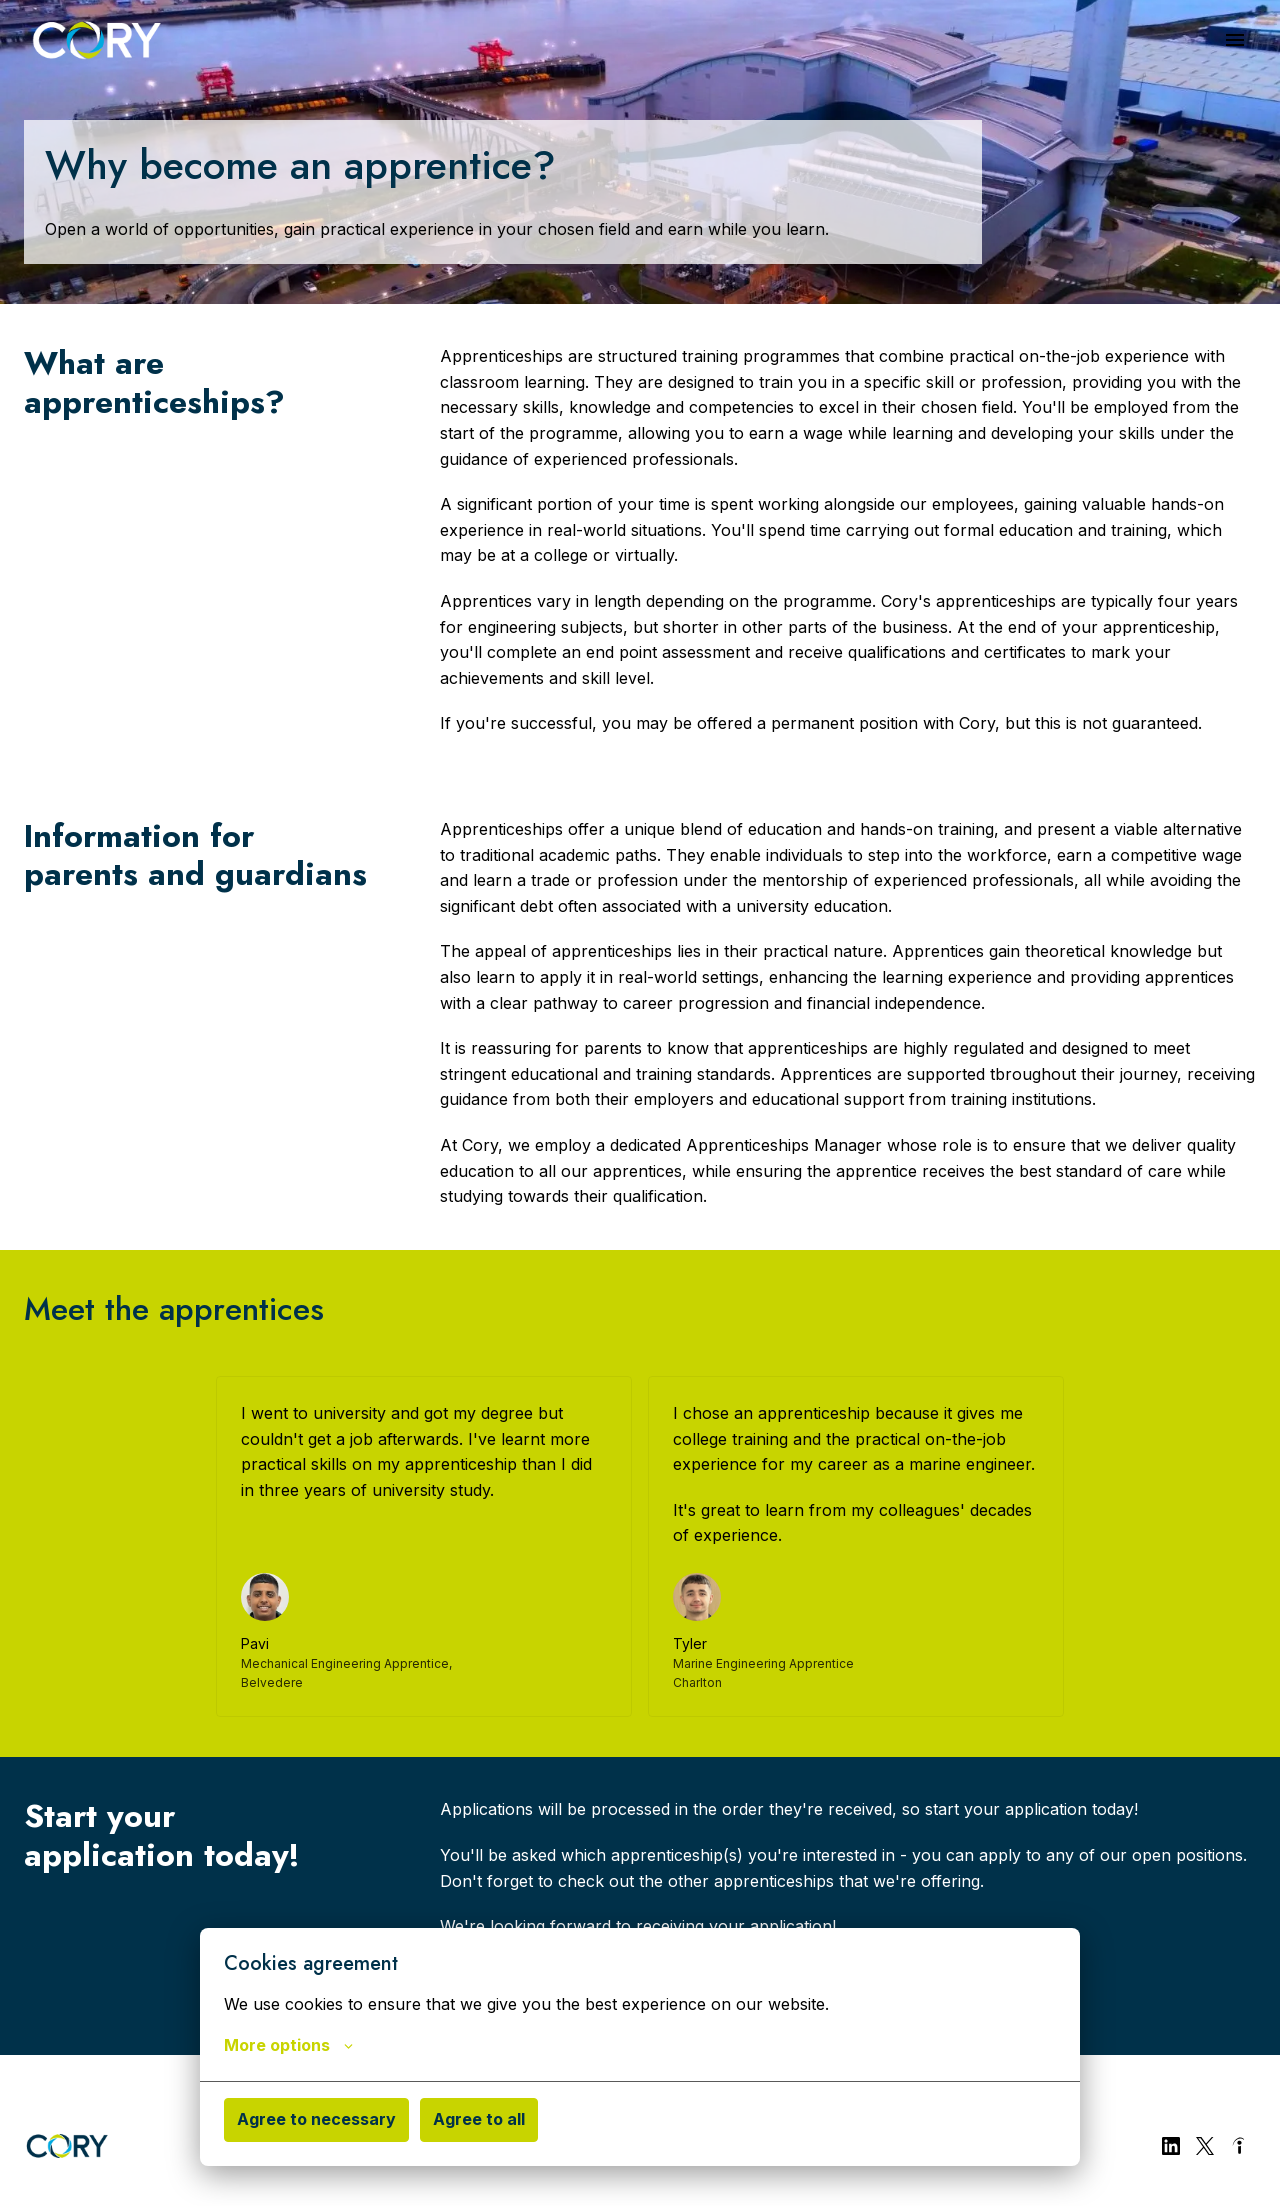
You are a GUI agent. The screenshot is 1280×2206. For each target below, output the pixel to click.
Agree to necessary (316, 2119)
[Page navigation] (1235, 40)
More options (288, 2045)
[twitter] (1205, 2146)
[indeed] (1239, 2146)
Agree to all (479, 2119)
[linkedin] (1171, 2146)
